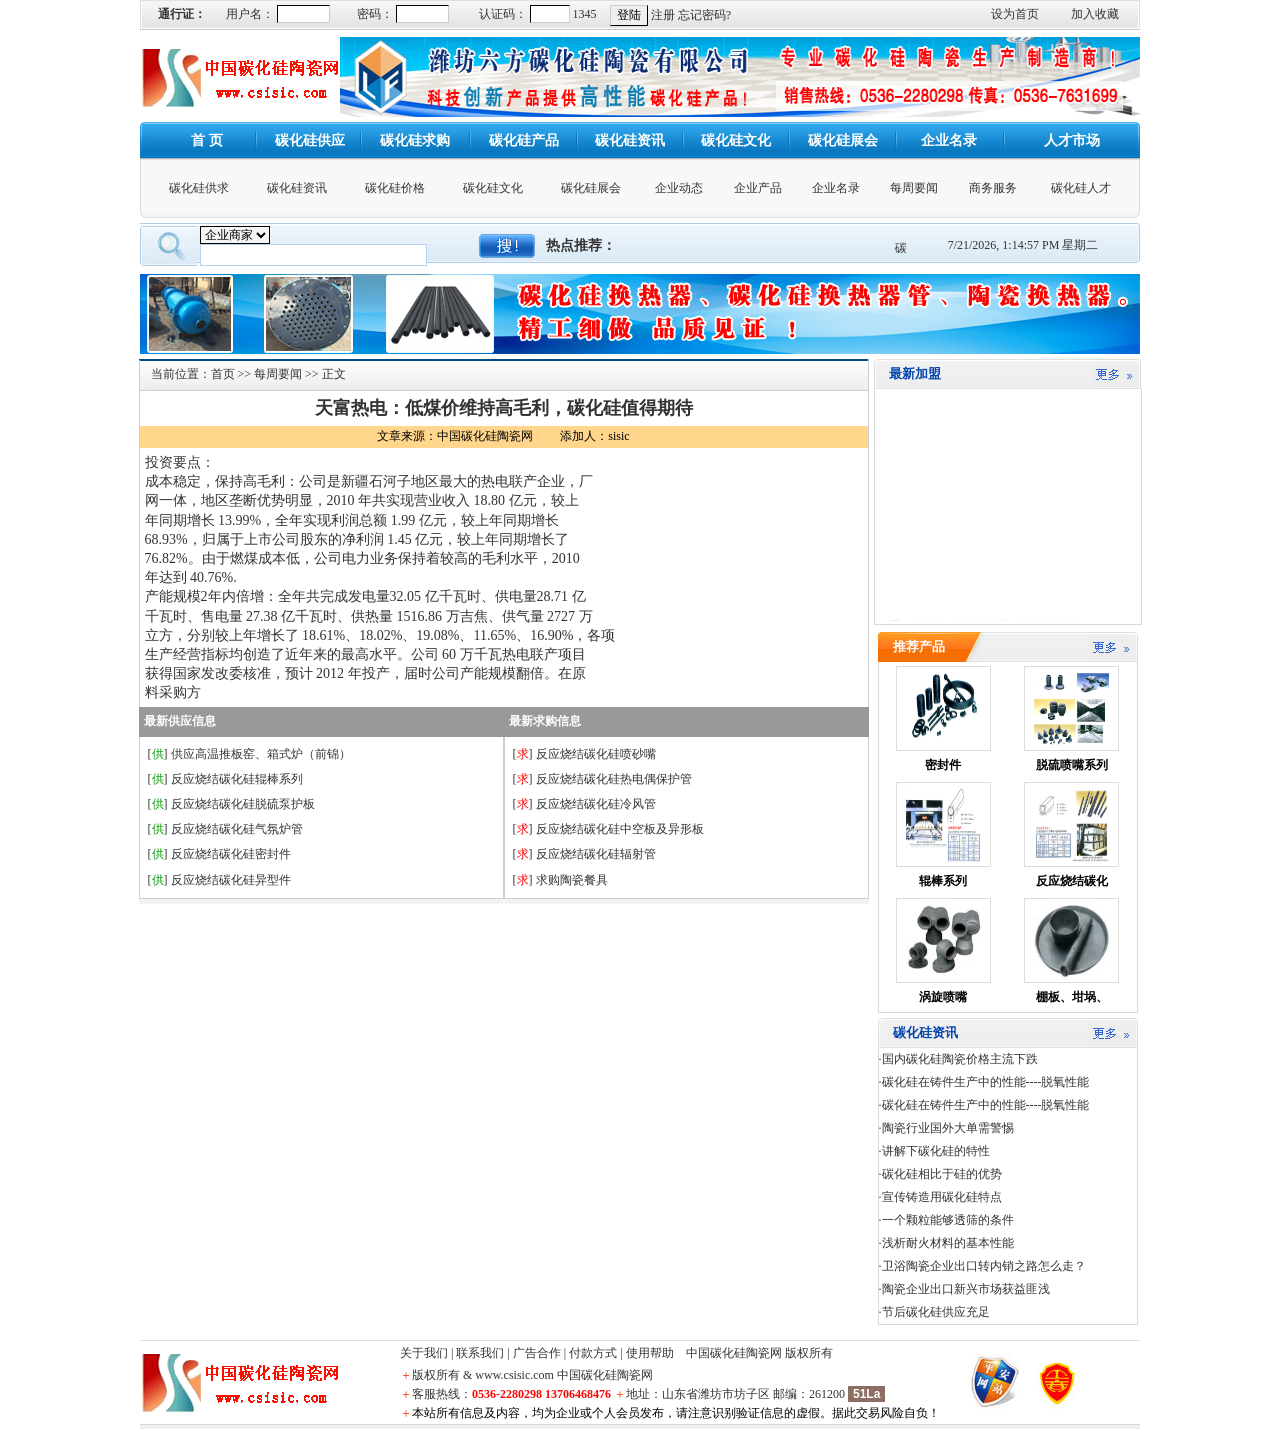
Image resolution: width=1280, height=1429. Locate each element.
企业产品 (758, 188)
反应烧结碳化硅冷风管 (596, 804)
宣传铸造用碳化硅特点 (942, 1197)
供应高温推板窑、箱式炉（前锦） (261, 754)
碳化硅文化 (493, 188)
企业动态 (679, 188)
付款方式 (593, 1353)
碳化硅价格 (395, 188)
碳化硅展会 (591, 188)
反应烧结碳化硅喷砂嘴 (596, 754)
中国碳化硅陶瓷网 (734, 1353)
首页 (223, 374)
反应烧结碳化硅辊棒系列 (237, 779)
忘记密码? (704, 15)
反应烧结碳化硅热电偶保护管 (614, 779)
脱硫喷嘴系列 (1072, 765)
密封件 (943, 765)
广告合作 (537, 1353)
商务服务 (993, 188)
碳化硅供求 (199, 188)
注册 (663, 15)
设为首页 (1015, 14)
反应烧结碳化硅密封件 (231, 854)
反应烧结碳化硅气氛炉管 (237, 829)
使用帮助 (650, 1353)
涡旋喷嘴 (943, 997)
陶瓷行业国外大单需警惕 (948, 1128)
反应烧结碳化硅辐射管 (596, 854)
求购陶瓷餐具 (572, 880)
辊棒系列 (943, 881)
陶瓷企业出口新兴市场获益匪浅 (966, 1289)
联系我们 (480, 1353)
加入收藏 (1095, 14)
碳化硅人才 (1081, 188)
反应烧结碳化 (1072, 881)
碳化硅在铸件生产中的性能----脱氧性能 (986, 1082)
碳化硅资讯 (297, 188)
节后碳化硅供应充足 (936, 1312)
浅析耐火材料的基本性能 (948, 1243)
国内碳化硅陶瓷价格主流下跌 (960, 1059)
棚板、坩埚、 (1072, 997)
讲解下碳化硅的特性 (936, 1151)
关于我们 (424, 1353)
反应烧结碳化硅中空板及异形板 (620, 829)
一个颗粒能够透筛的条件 (948, 1220)
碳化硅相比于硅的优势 (942, 1174)
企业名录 (836, 188)
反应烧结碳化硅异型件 (231, 880)
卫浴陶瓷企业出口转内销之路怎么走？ (984, 1266)
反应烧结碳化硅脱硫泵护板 (243, 804)
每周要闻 (914, 188)
